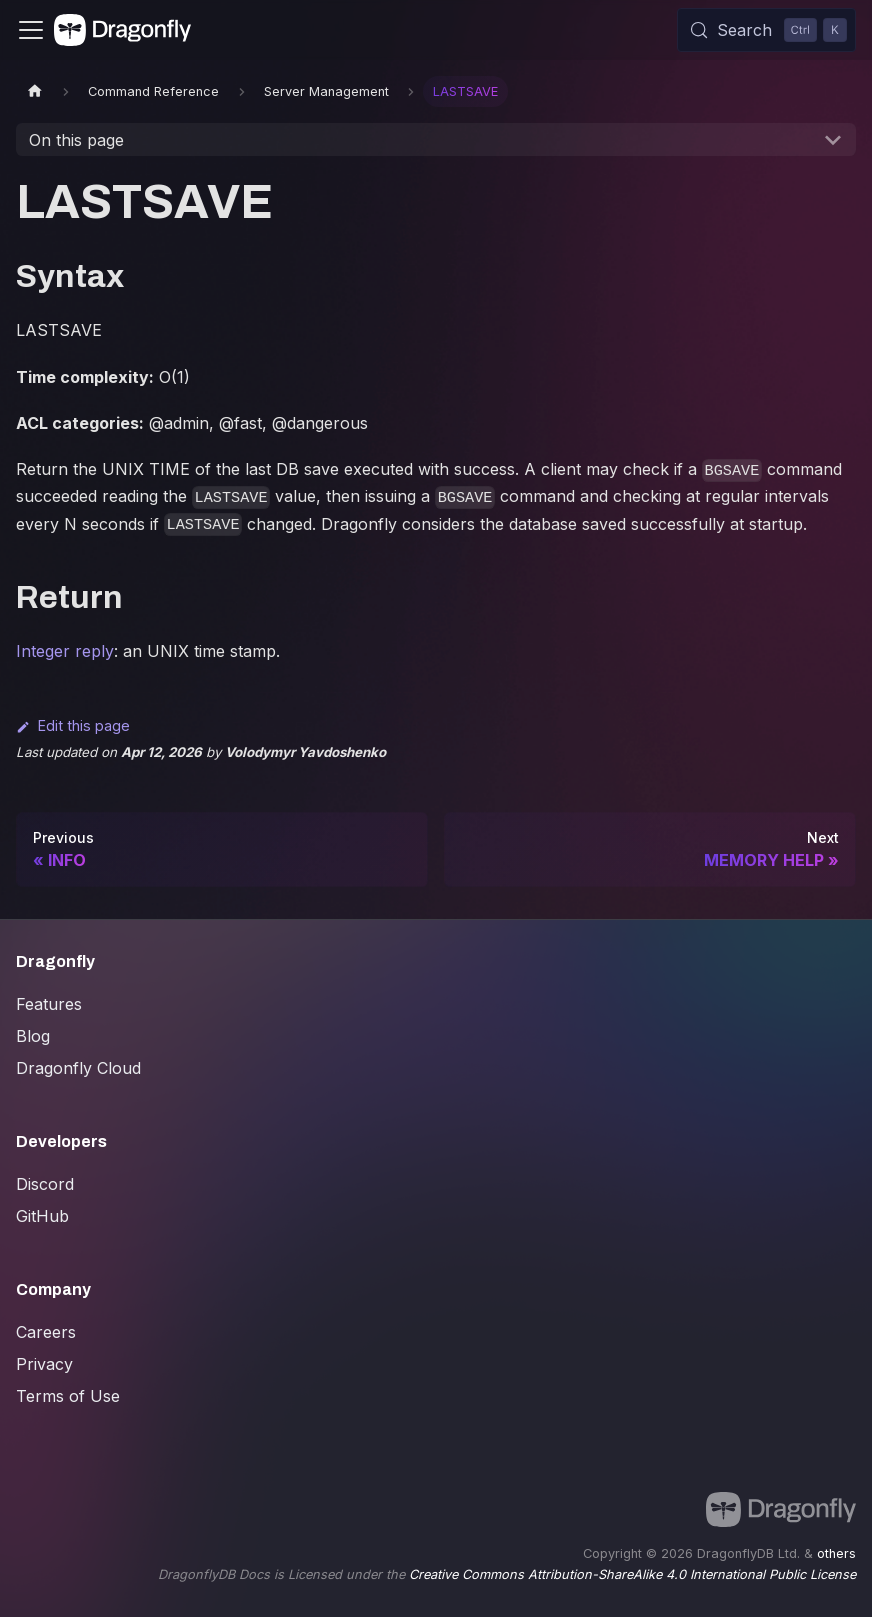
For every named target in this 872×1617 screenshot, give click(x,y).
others (836, 1553)
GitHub (42, 1216)
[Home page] (35, 91)
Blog (33, 1036)
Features (49, 1004)
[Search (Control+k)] (766, 30)
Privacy (44, 1364)
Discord (45, 1184)
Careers (46, 1332)
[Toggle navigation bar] (31, 30)
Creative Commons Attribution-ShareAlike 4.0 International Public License (632, 1574)
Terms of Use (68, 1396)
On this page (76, 140)
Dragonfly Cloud (78, 1068)
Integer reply (65, 651)
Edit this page (73, 725)
